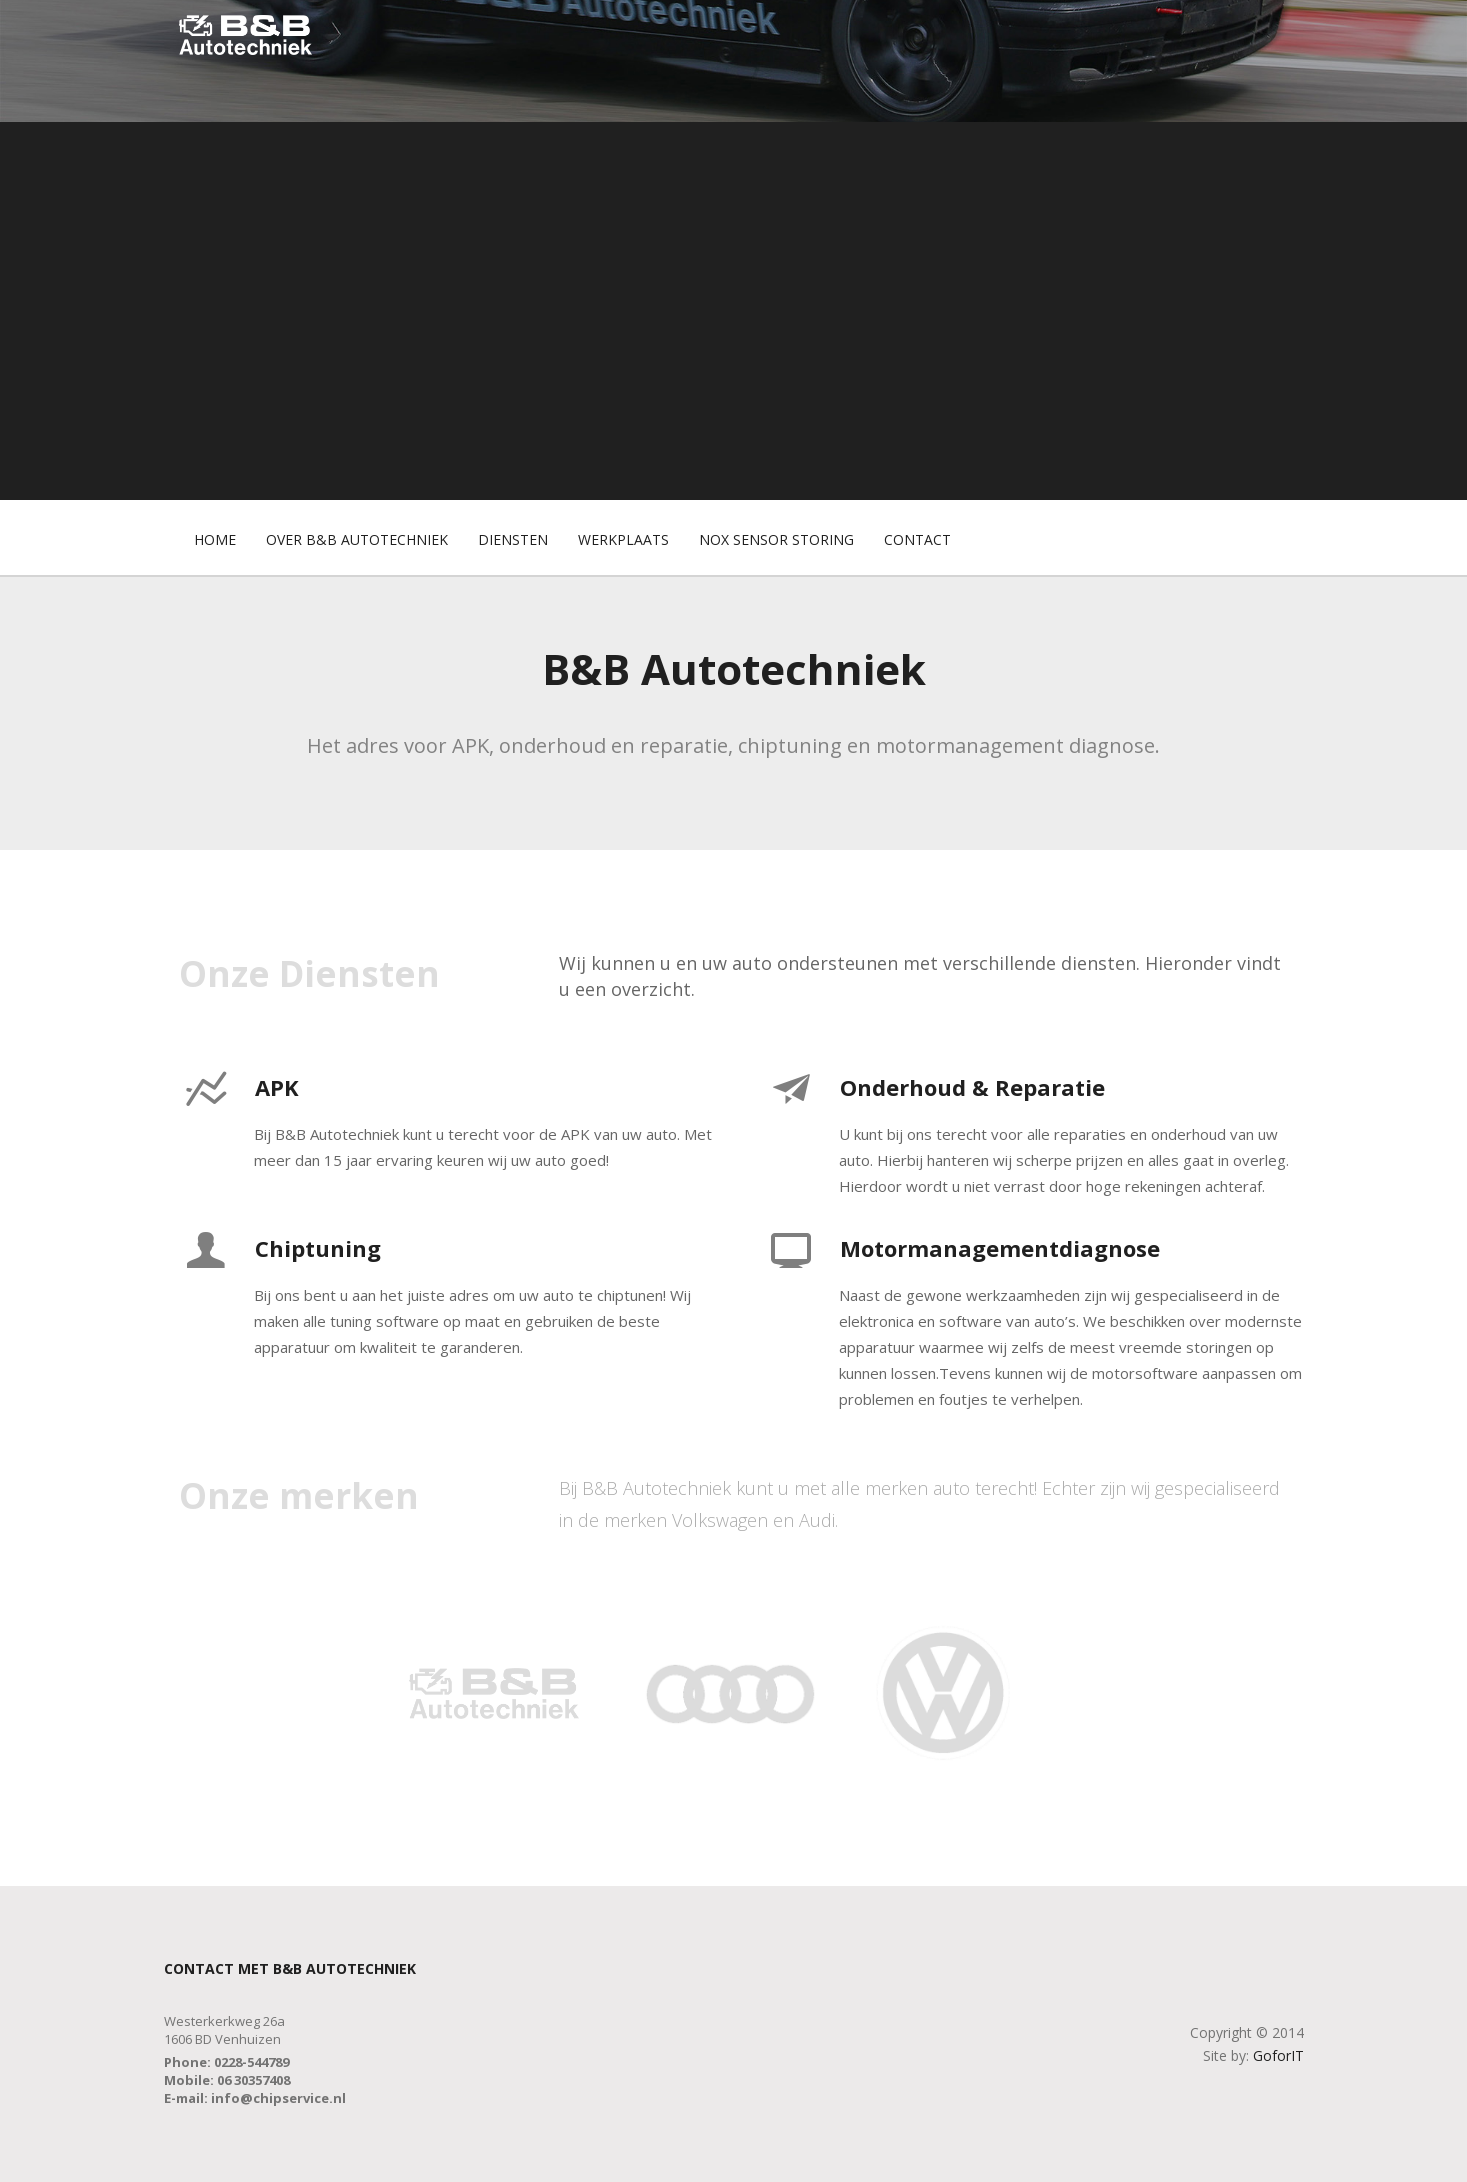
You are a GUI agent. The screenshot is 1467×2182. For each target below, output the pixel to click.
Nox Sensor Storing (776, 539)
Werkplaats (623, 539)
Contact (917, 539)
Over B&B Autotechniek (357, 539)
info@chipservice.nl (278, 2098)
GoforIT (1278, 2055)
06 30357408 (253, 2080)
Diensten (513, 539)
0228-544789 (251, 2062)
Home (215, 539)
